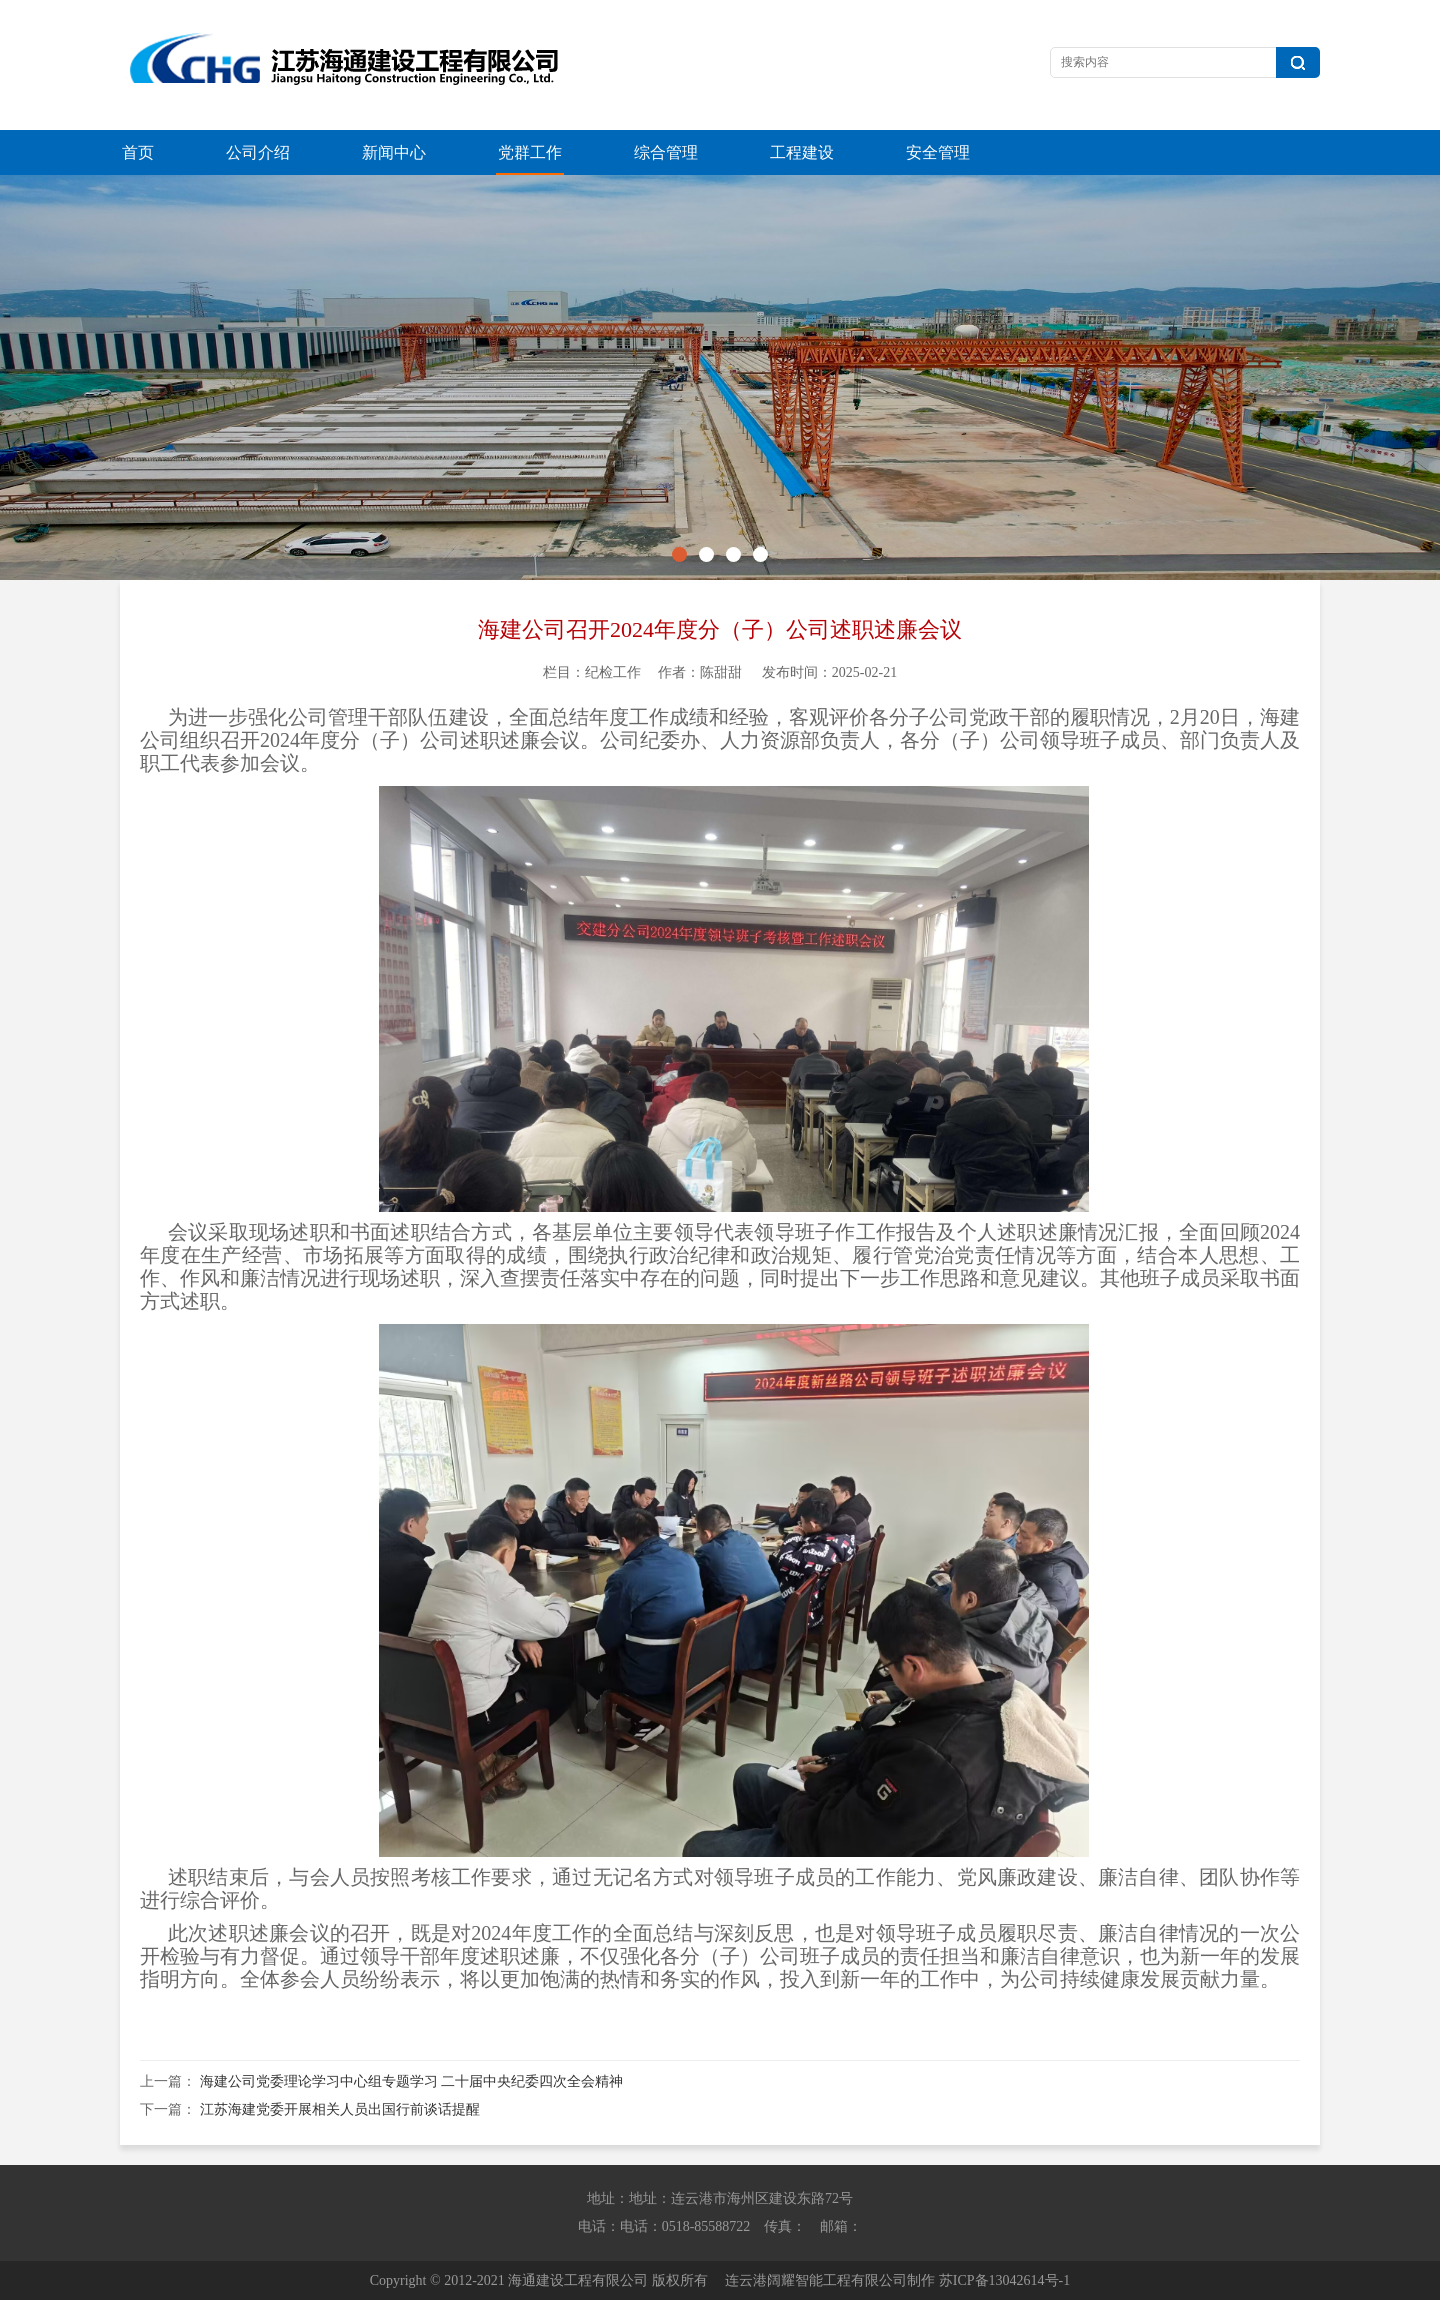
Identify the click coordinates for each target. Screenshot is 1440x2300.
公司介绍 (258, 152)
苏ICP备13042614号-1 (1004, 2280)
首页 (138, 152)
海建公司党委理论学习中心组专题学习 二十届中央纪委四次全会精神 (412, 2081)
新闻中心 (394, 152)
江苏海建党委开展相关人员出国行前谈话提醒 (340, 2109)
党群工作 (530, 152)
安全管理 (938, 152)
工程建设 (802, 152)
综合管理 (666, 152)
